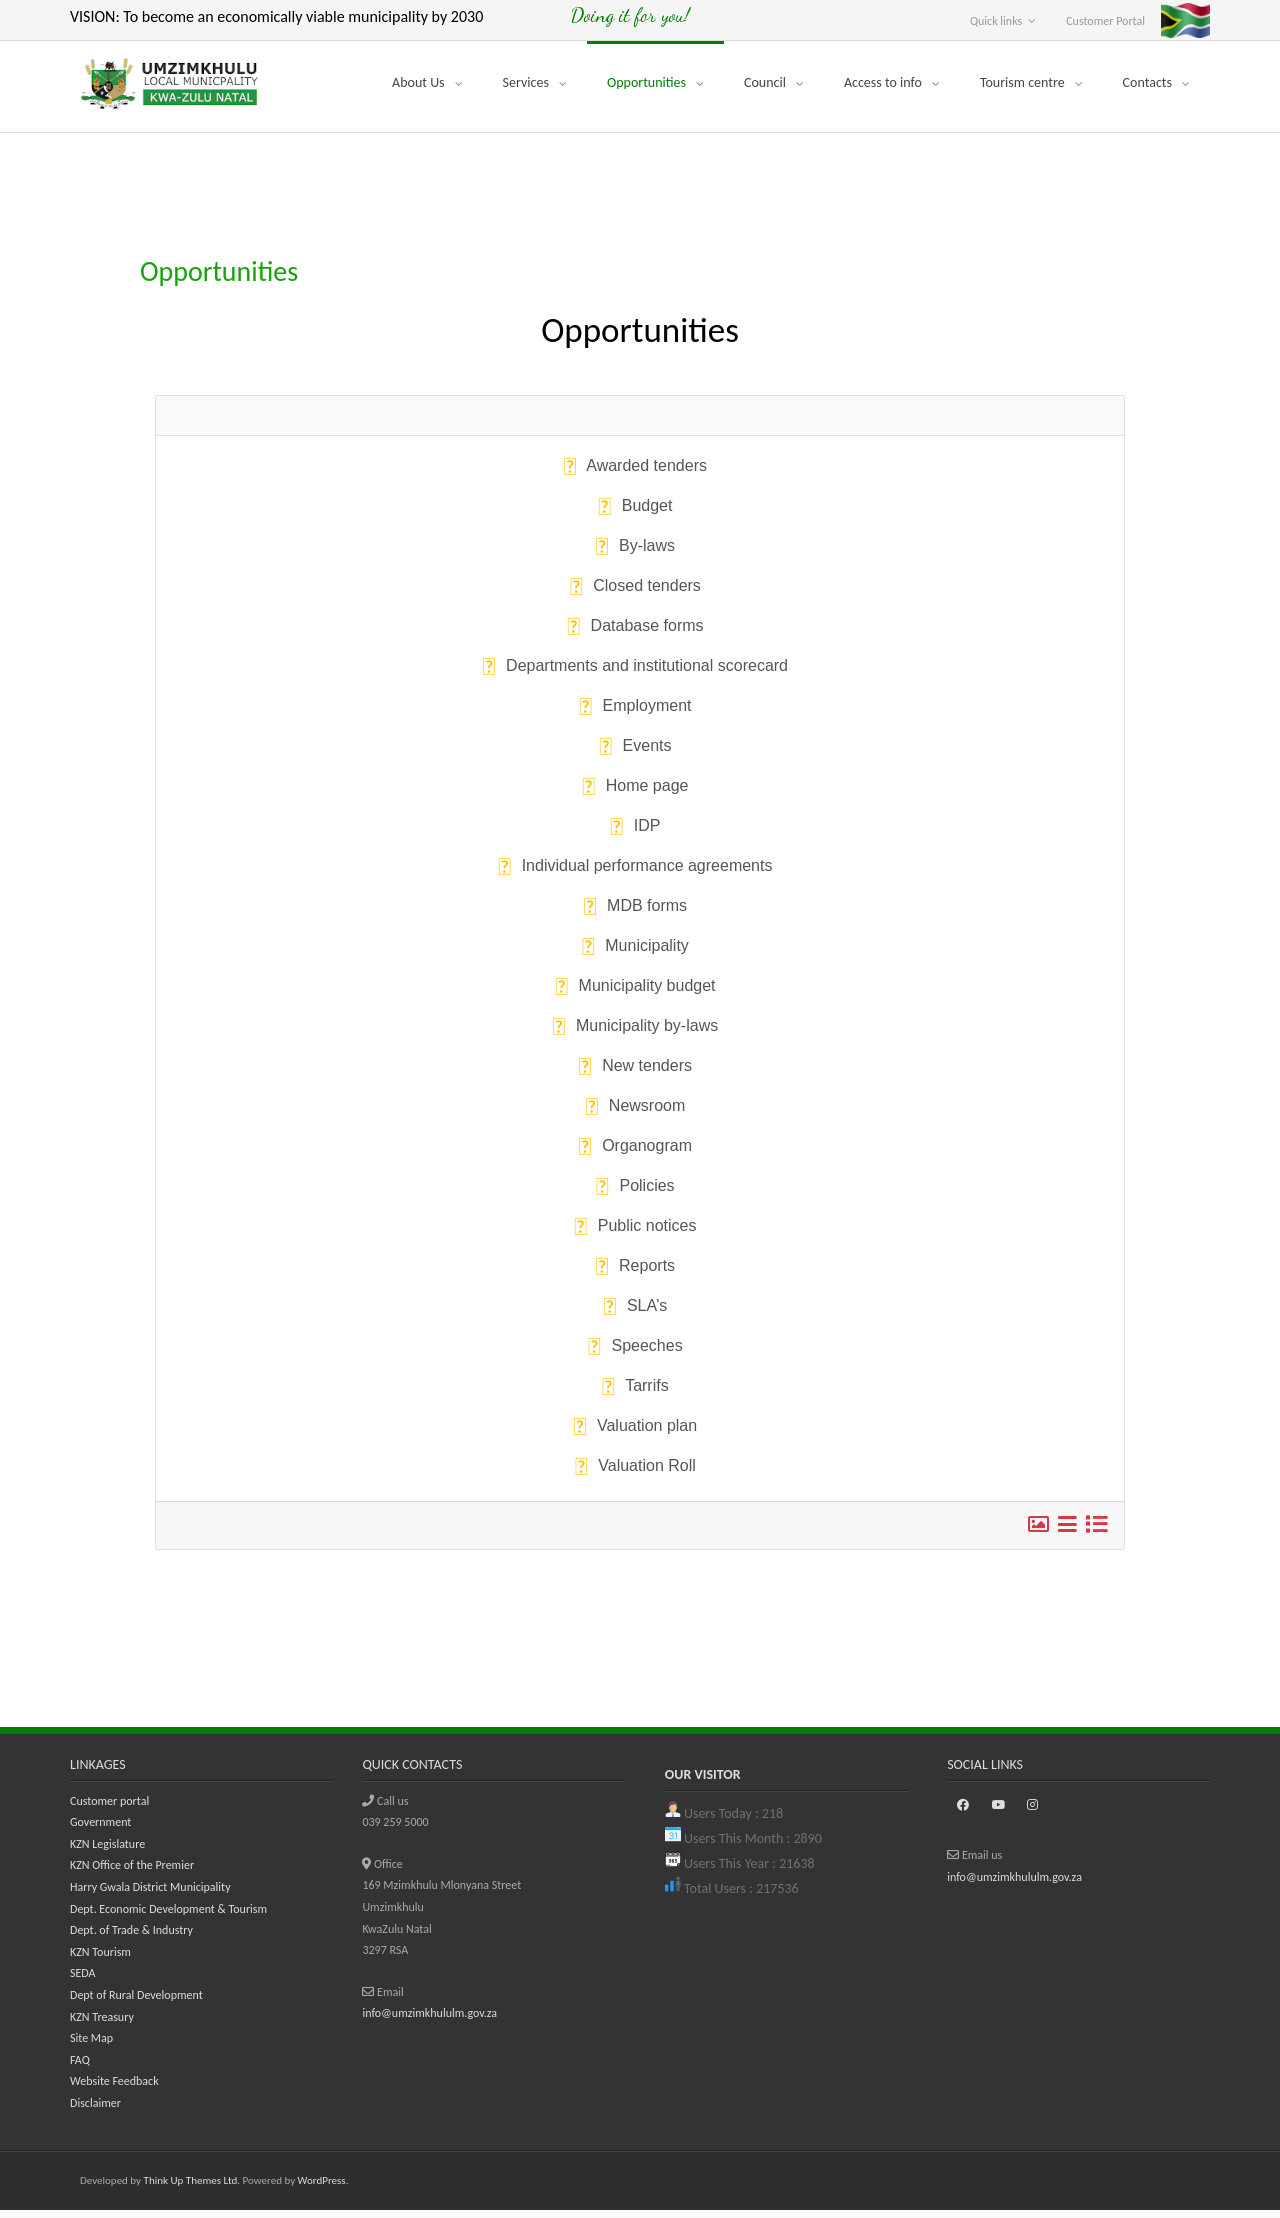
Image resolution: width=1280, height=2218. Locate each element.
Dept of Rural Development (136, 2002)
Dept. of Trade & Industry (131, 1938)
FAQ (80, 2067)
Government (100, 1830)
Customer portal (109, 1808)
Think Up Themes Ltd (191, 2187)
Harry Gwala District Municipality (150, 1894)
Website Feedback (114, 2089)
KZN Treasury (102, 2024)
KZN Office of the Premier (132, 1873)
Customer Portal (1105, 21)
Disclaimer (95, 2110)
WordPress (322, 2187)
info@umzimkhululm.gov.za (429, 2021)
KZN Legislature (107, 1851)
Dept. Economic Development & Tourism (168, 1916)
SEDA (83, 1981)
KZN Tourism (100, 1959)
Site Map (91, 2046)
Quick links (996, 21)
